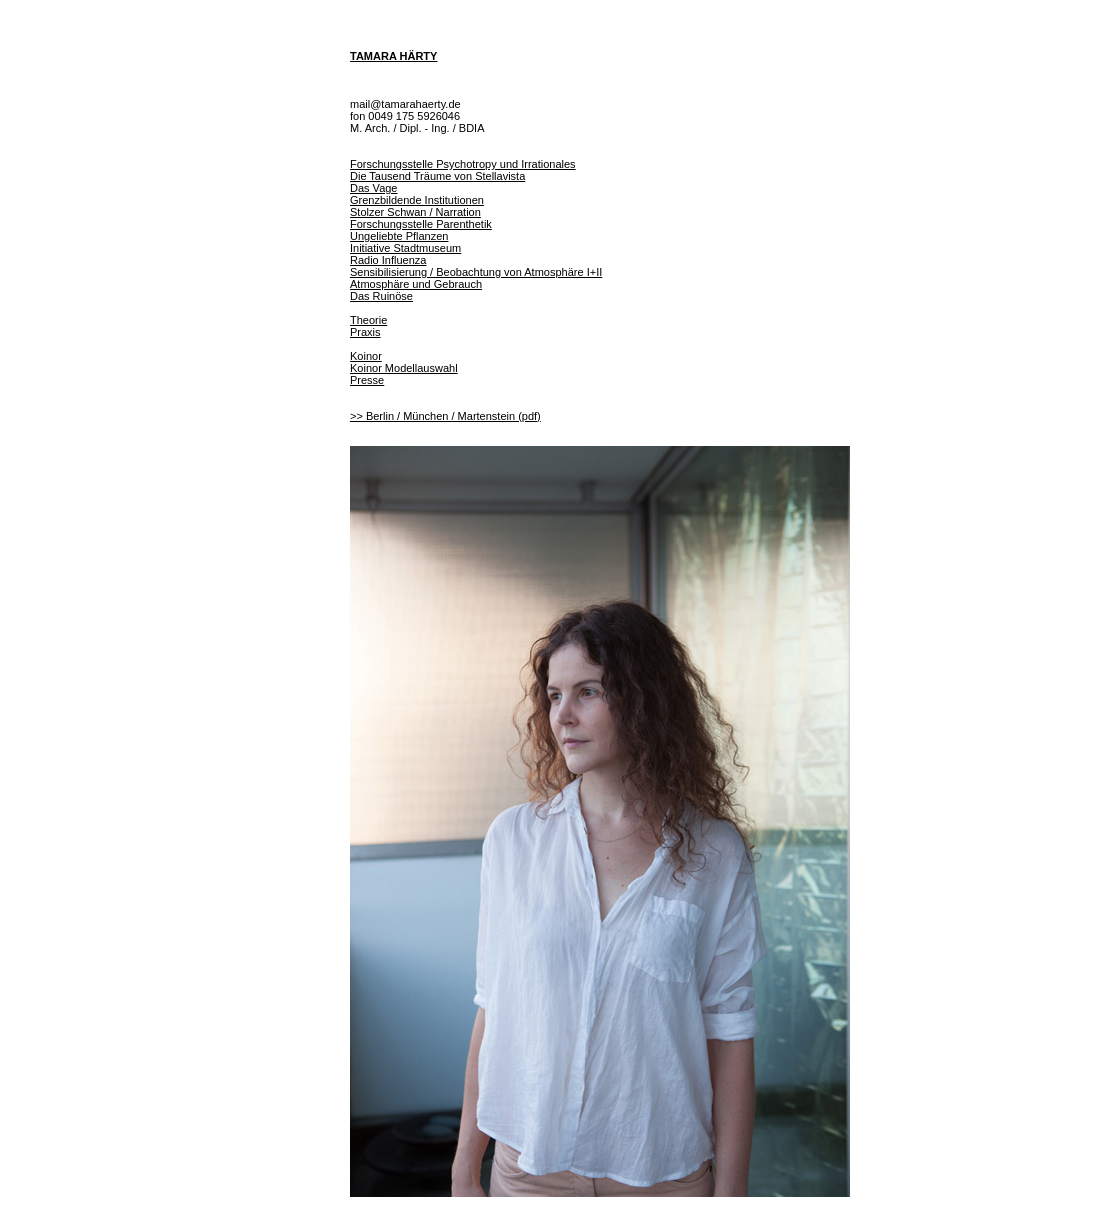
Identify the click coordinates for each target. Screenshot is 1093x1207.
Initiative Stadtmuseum (405, 248)
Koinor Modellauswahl (404, 368)
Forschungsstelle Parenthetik (421, 224)
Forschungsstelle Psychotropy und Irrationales (463, 164)
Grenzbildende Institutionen (417, 200)
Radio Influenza (388, 260)
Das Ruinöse (381, 296)
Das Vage (374, 188)
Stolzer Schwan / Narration (415, 212)
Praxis (365, 332)
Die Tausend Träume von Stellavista (437, 176)
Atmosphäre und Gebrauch (416, 284)
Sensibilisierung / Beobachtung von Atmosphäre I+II (476, 272)
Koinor (366, 356)
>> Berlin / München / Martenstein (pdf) (445, 416)
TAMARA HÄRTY (393, 56)
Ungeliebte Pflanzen (399, 236)
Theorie (368, 320)
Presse (367, 380)
